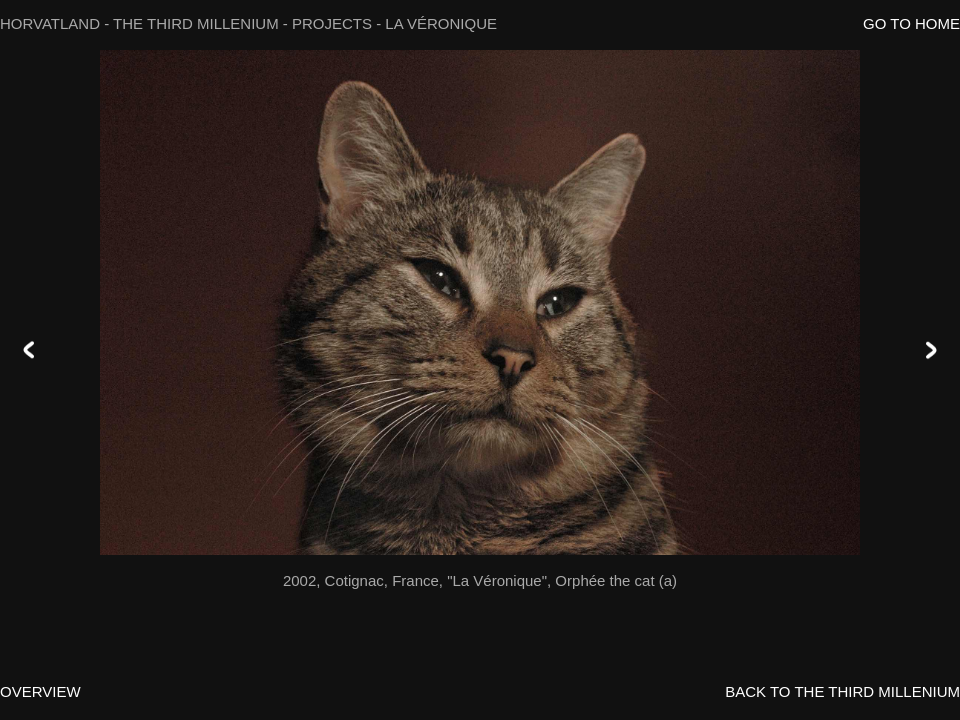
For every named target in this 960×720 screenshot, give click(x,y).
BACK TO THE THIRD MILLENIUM (842, 691)
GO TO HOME (911, 23)
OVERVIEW (40, 691)
